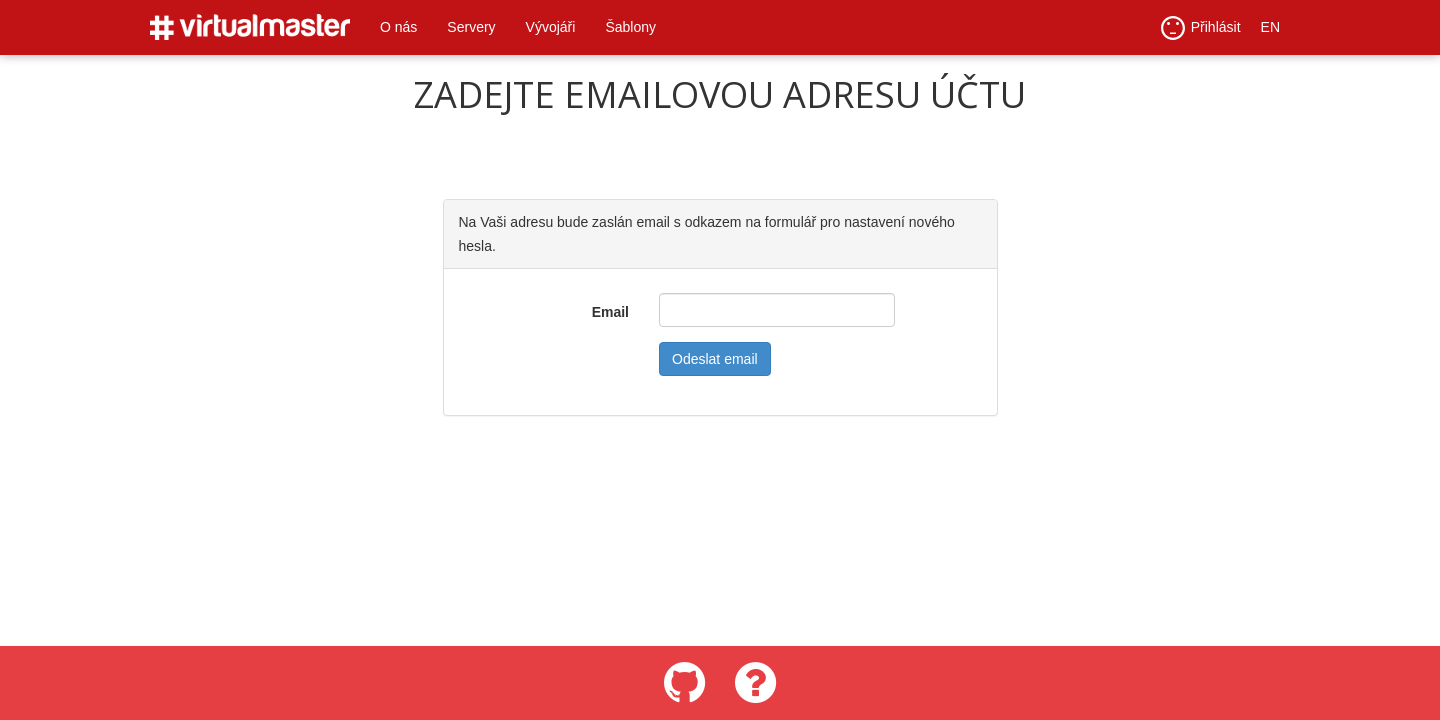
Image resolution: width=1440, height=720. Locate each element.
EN (1270, 27)
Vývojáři (551, 27)
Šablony (630, 27)
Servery (471, 27)
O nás (398, 27)
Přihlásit (1201, 28)
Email (610, 312)
